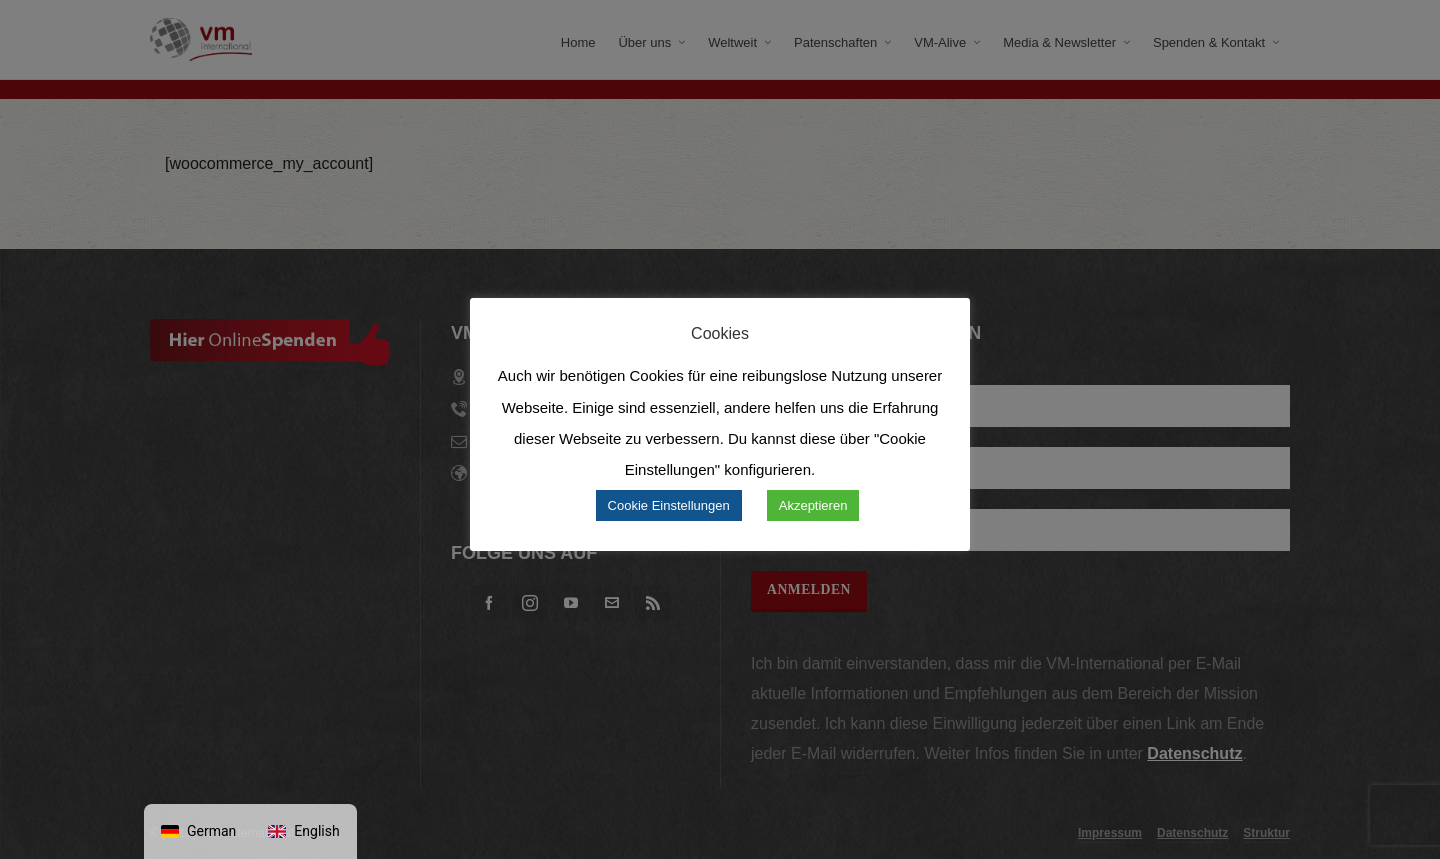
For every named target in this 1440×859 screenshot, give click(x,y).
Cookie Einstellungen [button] (669, 505)
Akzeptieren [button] (813, 505)
